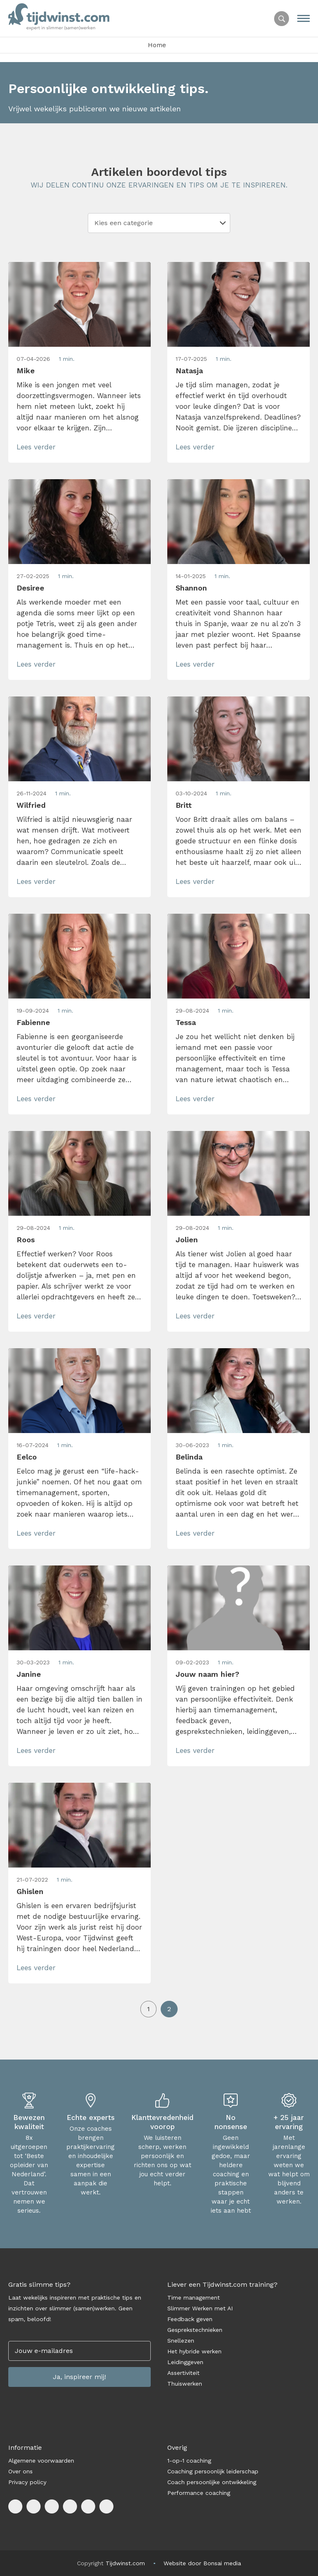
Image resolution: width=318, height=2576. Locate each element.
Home (157, 45)
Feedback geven (189, 2319)
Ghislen (30, 1891)
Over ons (20, 2471)
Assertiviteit (183, 2373)
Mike (26, 370)
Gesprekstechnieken (194, 2329)
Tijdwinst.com (125, 2563)
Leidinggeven (185, 2362)
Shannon (191, 587)
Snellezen (180, 2340)
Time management (193, 2297)
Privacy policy (27, 2482)
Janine (29, 1674)
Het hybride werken (194, 2351)
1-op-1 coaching (189, 2460)
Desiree (30, 587)
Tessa (186, 1022)
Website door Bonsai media (202, 2563)
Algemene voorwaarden (41, 2460)
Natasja (189, 370)
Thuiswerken (184, 2383)
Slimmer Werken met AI (200, 2308)
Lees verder (36, 447)
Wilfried (31, 805)
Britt (184, 805)
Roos (26, 1239)
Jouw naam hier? (207, 1674)
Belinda (189, 1456)
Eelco (27, 1456)
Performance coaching (198, 2493)
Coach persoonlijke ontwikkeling (211, 2482)
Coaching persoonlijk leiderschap (212, 2471)
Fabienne (33, 1022)
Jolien (187, 1239)
